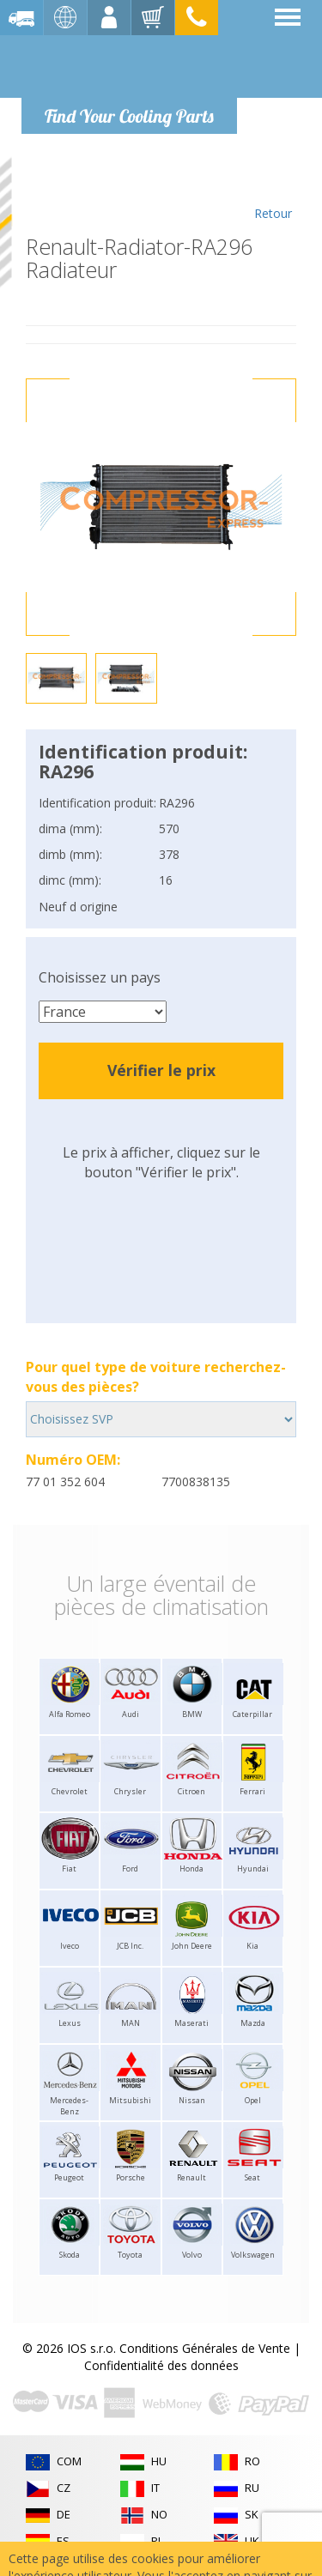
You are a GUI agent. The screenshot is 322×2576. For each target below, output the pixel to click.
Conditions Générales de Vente (204, 2348)
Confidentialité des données (161, 2365)
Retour (272, 189)
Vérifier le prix (161, 1070)
